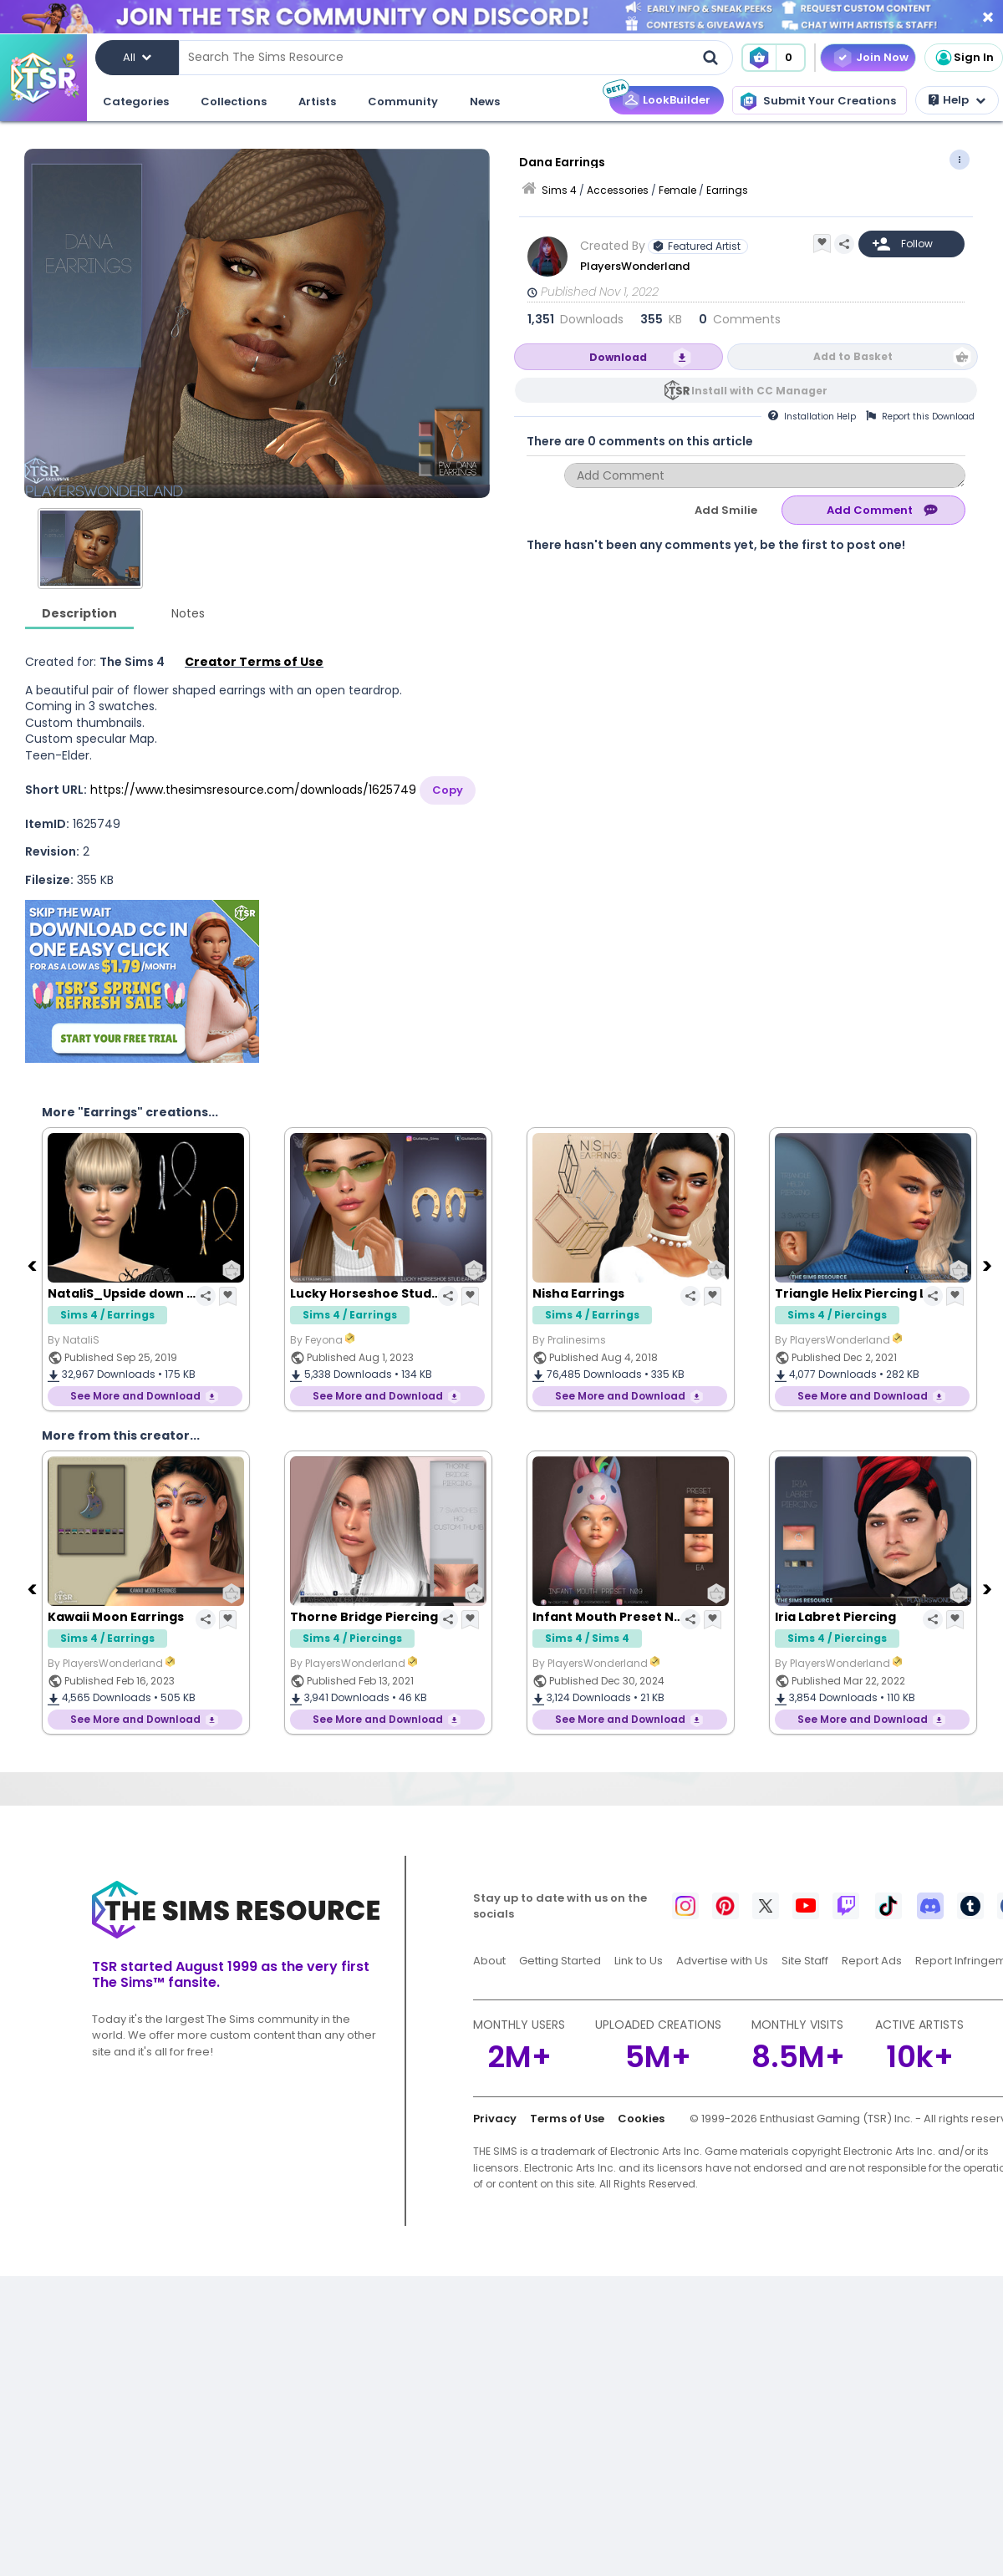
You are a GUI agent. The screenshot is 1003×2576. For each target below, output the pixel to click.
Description (79, 613)
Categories (136, 101)
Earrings (727, 190)
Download (618, 357)
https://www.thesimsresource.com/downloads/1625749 (253, 789)
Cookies (641, 2118)
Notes (188, 613)
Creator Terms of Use (254, 661)
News (485, 101)
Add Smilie (726, 510)
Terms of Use (567, 2118)
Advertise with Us (722, 1961)
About (489, 1961)
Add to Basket (853, 356)
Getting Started (560, 1961)
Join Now (882, 57)
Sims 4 (559, 190)
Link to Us (638, 1961)
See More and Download (135, 1396)
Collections (234, 101)
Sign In (964, 58)
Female (677, 190)
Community (403, 101)
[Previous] (33, 1265)
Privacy (495, 2118)
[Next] (988, 1265)
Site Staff (805, 1961)
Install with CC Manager (759, 391)
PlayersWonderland (635, 266)
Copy (447, 790)
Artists (317, 101)
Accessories (618, 190)
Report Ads (872, 1961)
